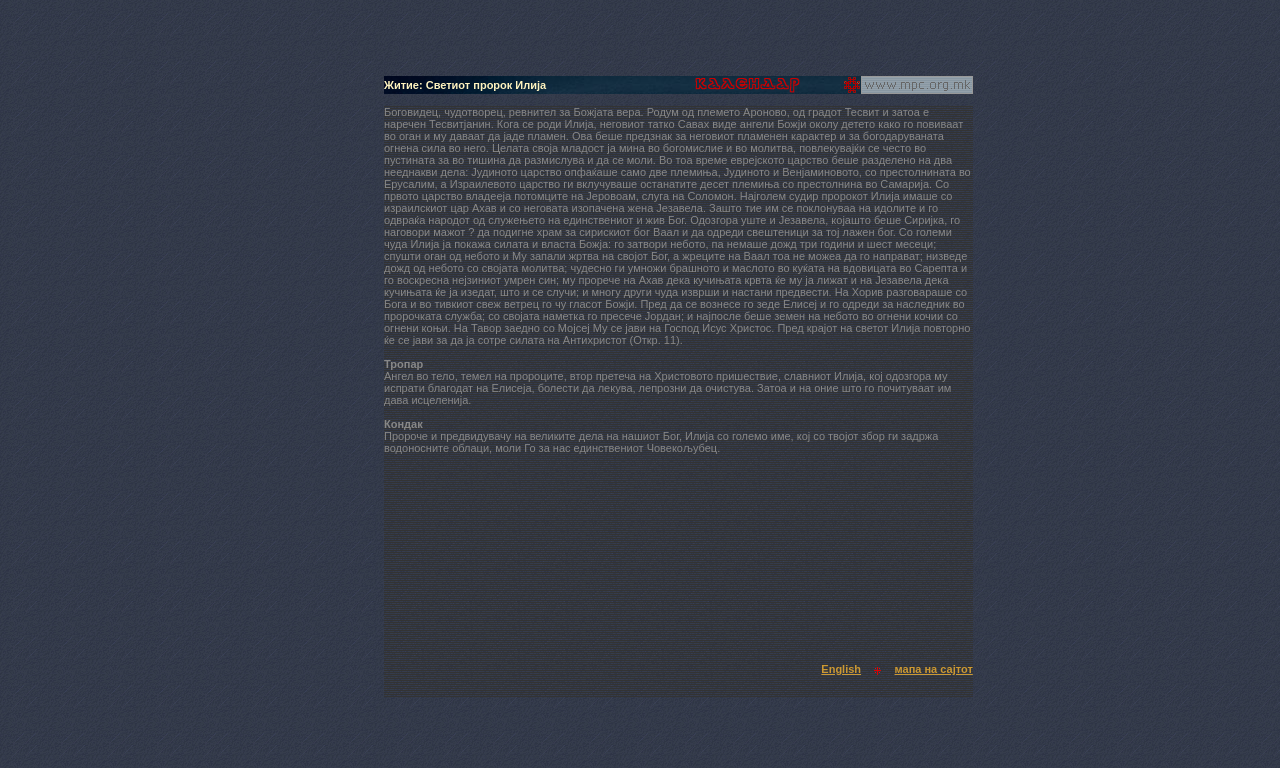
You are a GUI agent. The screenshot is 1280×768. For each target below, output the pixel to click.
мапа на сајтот (934, 669)
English (841, 669)
